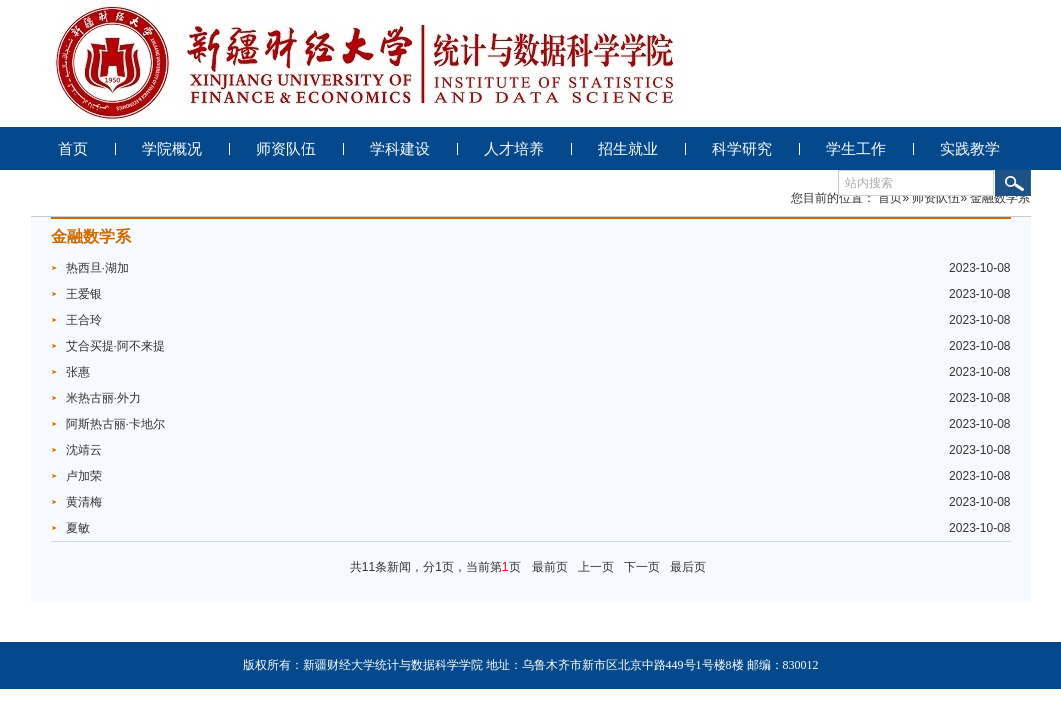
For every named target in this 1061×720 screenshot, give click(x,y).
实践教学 (970, 148)
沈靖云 (84, 450)
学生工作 (856, 148)
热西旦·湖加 (97, 268)
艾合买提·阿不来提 (115, 346)
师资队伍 (286, 148)
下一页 (642, 567)
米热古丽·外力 (103, 398)
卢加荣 (84, 476)
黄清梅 (84, 502)
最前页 (550, 567)
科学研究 (742, 148)
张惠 (78, 372)
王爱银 (84, 294)
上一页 (596, 567)
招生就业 (628, 148)
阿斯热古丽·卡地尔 (115, 424)
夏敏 (78, 528)
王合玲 (84, 320)
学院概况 (172, 148)
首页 (73, 148)
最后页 (688, 567)
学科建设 (400, 148)
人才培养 (514, 148)
